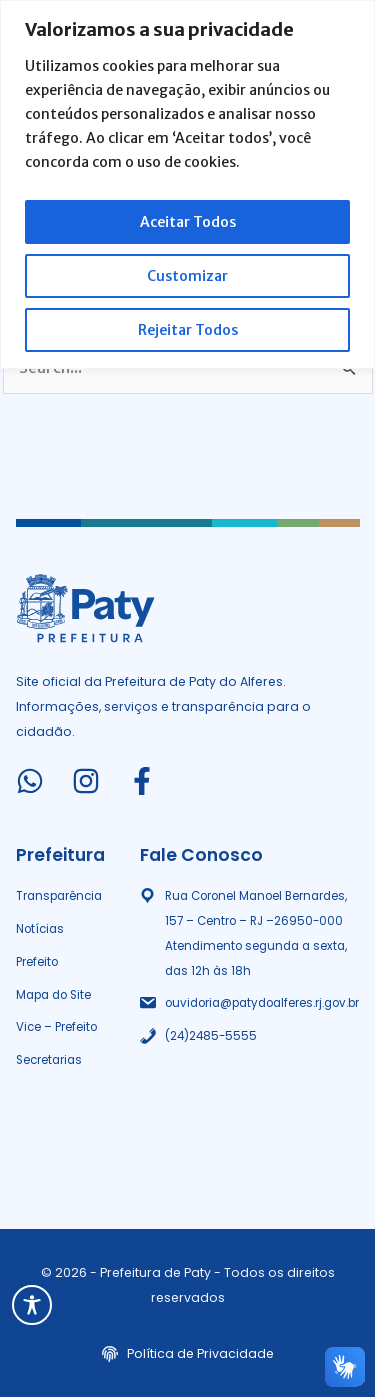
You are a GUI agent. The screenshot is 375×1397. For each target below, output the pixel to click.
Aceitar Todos (188, 222)
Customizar (187, 276)
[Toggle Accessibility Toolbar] (32, 1305)
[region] (187, 184)
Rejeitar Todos (188, 330)
